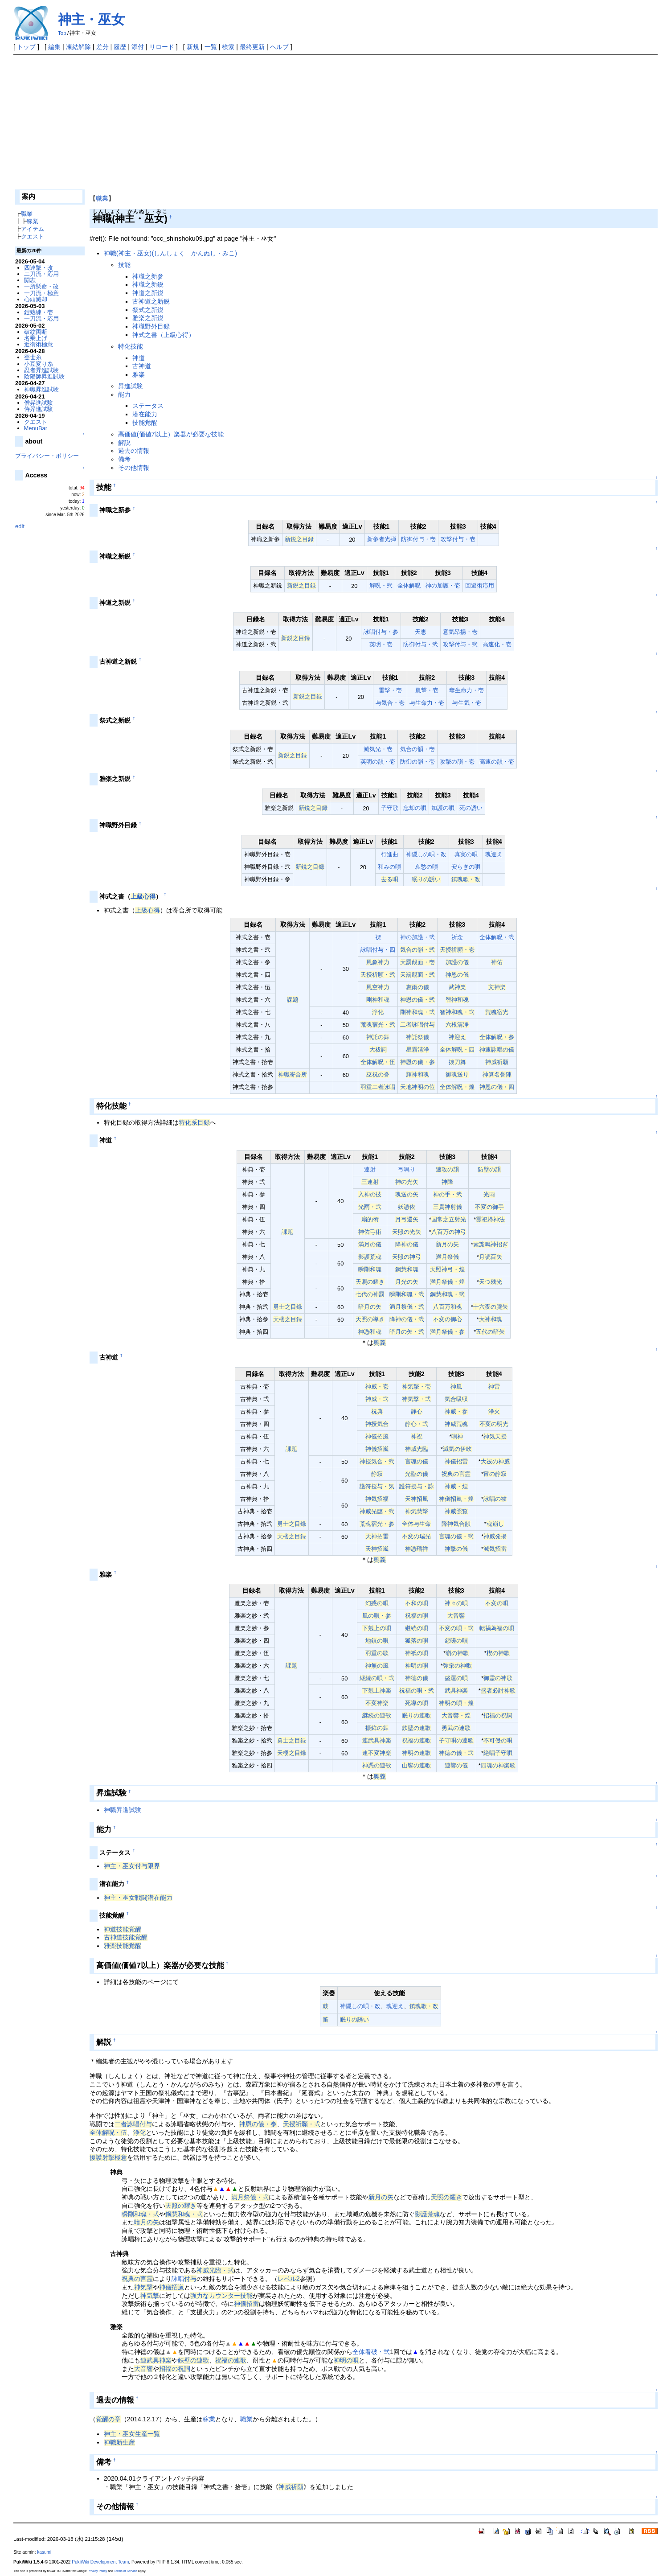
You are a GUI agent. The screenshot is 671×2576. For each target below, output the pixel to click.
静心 (416, 1411)
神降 (447, 1182)
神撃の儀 (456, 1548)
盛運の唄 (456, 1678)
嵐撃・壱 (426, 690)
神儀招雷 (456, 1461)
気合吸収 (456, 1399)
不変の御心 (447, 1319)
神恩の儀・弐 (417, 999)
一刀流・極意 (41, 293)
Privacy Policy (97, 2570)
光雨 (489, 1194)
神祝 (416, 1436)
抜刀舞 (457, 1062)
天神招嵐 (377, 1548)
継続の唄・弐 (377, 1678)
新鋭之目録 (299, 539)
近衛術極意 (38, 344)
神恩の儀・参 (417, 1062)
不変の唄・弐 (456, 1628)
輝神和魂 (417, 1074)
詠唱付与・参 (381, 632)
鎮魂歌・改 (465, 879)
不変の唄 (496, 1603)
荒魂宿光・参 (377, 1523)
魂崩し (495, 1523)
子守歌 (389, 808)
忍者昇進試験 (41, 370)
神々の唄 (456, 1603)
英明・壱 (381, 644)
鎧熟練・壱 (38, 312)
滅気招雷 (495, 1548)
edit (20, 526)
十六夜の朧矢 (490, 1306)
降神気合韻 (456, 1523)
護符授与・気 (377, 1486)
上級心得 (143, 896)
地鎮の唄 (377, 1640)
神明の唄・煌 (456, 1703)
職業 (102, 198)
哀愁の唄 (426, 866)
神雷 (494, 1386)
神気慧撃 (416, 1511)
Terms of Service (125, 2570)
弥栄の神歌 (457, 1665)
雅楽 (138, 374)
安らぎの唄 (465, 866)
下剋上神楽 (376, 1690)
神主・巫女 (91, 19)
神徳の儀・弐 (456, 1753)
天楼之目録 (287, 1319)
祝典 (377, 1411)
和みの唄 (389, 866)
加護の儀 (457, 962)
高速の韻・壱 (496, 761)
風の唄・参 (376, 1615)
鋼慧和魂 (406, 1269)
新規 (193, 46)
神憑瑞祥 (416, 1548)
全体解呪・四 (457, 1049)
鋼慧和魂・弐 (447, 1294)
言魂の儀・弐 (456, 1536)
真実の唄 (466, 854)
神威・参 (456, 1411)
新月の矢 (447, 1244)
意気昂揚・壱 (460, 632)
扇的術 (370, 1219)
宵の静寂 (495, 1474)
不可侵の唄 (497, 1740)
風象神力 (377, 962)
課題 (293, 999)
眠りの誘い (426, 879)
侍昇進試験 (38, 409)
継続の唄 (416, 1628)
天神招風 (416, 1498)
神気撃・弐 (416, 1399)
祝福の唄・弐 (416, 1690)
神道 (138, 358)
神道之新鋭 (148, 292)
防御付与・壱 (418, 539)
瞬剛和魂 (369, 1269)
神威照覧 (456, 1511)
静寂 (377, 1474)
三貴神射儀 (447, 1207)
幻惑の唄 (377, 1603)
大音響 (456, 1615)
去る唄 (389, 879)
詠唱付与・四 (377, 949)
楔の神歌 (498, 1653)
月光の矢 (406, 1281)
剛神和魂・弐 (417, 1012)
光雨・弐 (369, 1207)
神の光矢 (406, 1182)
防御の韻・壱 (417, 761)
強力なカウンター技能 (221, 2295)
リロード (161, 46)
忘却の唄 (414, 808)
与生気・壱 (466, 702)
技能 (124, 264)
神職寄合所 (292, 1074)
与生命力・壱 (426, 702)
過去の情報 (133, 450)
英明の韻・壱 (377, 761)
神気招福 (377, 1498)
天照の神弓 (406, 1256)
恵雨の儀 (417, 987)
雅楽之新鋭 (148, 317)
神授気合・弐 (377, 1461)
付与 (190, 2278)
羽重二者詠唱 (377, 1087)
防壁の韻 (489, 1169)
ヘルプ (279, 46)
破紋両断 (35, 332)
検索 (228, 46)
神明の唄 (416, 1665)
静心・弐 (416, 1424)
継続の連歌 (376, 1715)
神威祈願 (496, 1062)
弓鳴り (406, 1169)
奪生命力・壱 (466, 690)
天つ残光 (490, 1281)
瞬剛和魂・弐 (406, 1294)
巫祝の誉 (377, 1074)
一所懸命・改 (41, 286)
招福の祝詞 (497, 1715)
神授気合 (377, 1424)
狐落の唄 (416, 1640)
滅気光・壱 (378, 749)
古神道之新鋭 (151, 301)
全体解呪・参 (496, 1037)
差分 (102, 46)
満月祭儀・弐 (406, 1306)
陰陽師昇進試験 (44, 376)
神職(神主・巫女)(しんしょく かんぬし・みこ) (170, 253)
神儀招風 (377, 1436)
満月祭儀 (447, 1256)
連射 (370, 1169)
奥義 (379, 1342)
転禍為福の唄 (496, 1628)
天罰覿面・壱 (417, 962)
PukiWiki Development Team (100, 2562)
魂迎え (494, 854)
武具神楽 (456, 1690)
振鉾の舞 (377, 1728)
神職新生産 (119, 2442)
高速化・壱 (497, 644)
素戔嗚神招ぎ (490, 1244)
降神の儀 (406, 1244)
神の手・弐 (447, 1194)
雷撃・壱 (390, 690)
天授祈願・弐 (377, 974)
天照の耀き (370, 1281)
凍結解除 (78, 46)
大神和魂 (490, 1319)
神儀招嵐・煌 (456, 1498)
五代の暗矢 (490, 1331)
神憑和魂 (369, 1331)
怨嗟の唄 (456, 1640)
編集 (54, 46)
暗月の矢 (369, 1306)
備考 (124, 459)
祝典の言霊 (456, 1474)
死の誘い (471, 808)
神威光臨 (416, 1449)
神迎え (457, 1037)
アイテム (32, 229)
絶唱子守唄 (497, 1753)
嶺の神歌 (457, 1653)
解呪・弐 (381, 585)
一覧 (211, 46)
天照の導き (370, 1319)
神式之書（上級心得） (163, 334)
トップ (26, 46)
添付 (137, 46)
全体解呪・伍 (377, 1062)
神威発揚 (495, 1536)
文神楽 (497, 987)
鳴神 (457, 1436)
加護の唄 (442, 808)
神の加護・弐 (417, 937)
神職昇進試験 (122, 1809)
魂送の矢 (406, 1194)
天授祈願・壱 (457, 949)
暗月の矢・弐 (406, 1331)
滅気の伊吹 (457, 1449)
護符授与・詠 (416, 1486)
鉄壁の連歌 (416, 1728)
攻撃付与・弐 (460, 644)
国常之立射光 (448, 1219)
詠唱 (178, 2278)
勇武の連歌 (456, 1728)
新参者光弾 (381, 539)
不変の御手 (489, 1207)
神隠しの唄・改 (426, 854)
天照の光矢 (406, 1231)
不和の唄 (416, 1603)
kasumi (44, 2552)
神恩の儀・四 (496, 1087)
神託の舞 (377, 1037)
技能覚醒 (144, 422)
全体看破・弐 (371, 2351)
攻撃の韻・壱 (457, 761)
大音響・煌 (456, 1715)
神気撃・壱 (416, 1386)
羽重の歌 (377, 1653)
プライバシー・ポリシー (47, 455)
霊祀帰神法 (490, 1219)
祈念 (457, 937)
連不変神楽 (376, 1753)
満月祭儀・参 (447, 1331)
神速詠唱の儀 (496, 1049)
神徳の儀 (416, 1678)
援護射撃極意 (108, 2157)
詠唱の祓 (495, 1498)
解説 (124, 442)
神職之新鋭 (148, 284)
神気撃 (143, 2287)
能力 (124, 394)
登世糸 (32, 357)
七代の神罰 (370, 1294)
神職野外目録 (151, 326)
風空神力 (377, 987)
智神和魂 (457, 999)
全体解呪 (409, 585)
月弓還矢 (406, 1219)
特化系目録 (194, 1122)
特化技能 (130, 346)
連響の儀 (456, 1765)
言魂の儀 (416, 1461)
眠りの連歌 (416, 1715)
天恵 (420, 632)
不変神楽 (377, 1703)
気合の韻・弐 (417, 949)
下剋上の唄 (376, 1628)
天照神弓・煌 (447, 1269)
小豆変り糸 (38, 364)
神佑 (497, 962)
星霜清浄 (417, 1049)
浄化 (378, 1012)
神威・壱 (377, 1386)
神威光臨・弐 (377, 1511)
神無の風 (377, 1665)
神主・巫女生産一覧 (132, 2433)
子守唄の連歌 (456, 1740)
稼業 (209, 2419)
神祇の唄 (416, 1653)
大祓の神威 (495, 1461)
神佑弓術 (369, 1231)
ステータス (148, 405)
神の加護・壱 (443, 585)
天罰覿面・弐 (417, 974)
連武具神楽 (376, 1740)
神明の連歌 (416, 1753)
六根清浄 (457, 1024)
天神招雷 (377, 1536)
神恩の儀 (457, 974)
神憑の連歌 (376, 1765)
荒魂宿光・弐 (377, 1024)
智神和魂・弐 (457, 1012)
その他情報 (133, 467)
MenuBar (36, 428)
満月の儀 (369, 1244)
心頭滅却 (35, 299)
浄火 (494, 1411)
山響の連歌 (416, 1765)
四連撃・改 (38, 267)
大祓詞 (378, 1049)
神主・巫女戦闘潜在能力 (138, 1897)
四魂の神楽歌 (498, 1765)
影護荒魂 (369, 1256)
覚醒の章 (108, 2419)
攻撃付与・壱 (458, 539)
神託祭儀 (417, 1037)
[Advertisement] (335, 122)
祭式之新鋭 (148, 309)
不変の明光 (493, 1424)
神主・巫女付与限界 (132, 1865)
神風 (456, 1386)
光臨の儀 (416, 1474)
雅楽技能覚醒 (122, 1945)
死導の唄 (416, 1703)
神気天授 (495, 1436)
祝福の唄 (416, 1615)
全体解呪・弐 (496, 937)
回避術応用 (479, 585)
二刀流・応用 (41, 274)
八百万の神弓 (448, 1231)
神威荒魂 (456, 1424)
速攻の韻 (447, 1169)
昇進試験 (130, 386)
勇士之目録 (287, 1306)
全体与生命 (416, 1523)
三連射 (370, 1182)
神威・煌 (456, 1486)
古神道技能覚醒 (125, 1937)
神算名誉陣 (497, 1074)
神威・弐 (377, 1399)
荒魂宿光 (496, 1012)
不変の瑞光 (416, 1536)
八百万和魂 (447, 1306)
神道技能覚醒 (122, 1929)
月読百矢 (490, 1256)
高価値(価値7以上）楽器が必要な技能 (171, 434)
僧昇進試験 (38, 402)
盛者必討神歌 (498, 1690)
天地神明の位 (417, 1087)
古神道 (141, 366)
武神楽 (457, 987)
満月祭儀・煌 (447, 1281)
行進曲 (389, 854)
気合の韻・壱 (417, 749)
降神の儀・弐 (406, 1319)
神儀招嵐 (377, 1449)
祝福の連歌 (416, 1740)
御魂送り (457, 1074)
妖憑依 (406, 1207)
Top (62, 33)
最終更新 (252, 46)
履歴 (120, 46)
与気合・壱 (390, 702)
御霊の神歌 (497, 1678)
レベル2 (289, 2278)
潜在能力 (144, 414)
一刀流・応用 (41, 318)
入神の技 (369, 1194)
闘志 (30, 280)
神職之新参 (148, 276)
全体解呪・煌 (457, 1087)
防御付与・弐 (420, 644)
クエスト (32, 236)
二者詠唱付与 (417, 1024)
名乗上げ (35, 338)
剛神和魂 (377, 999)
